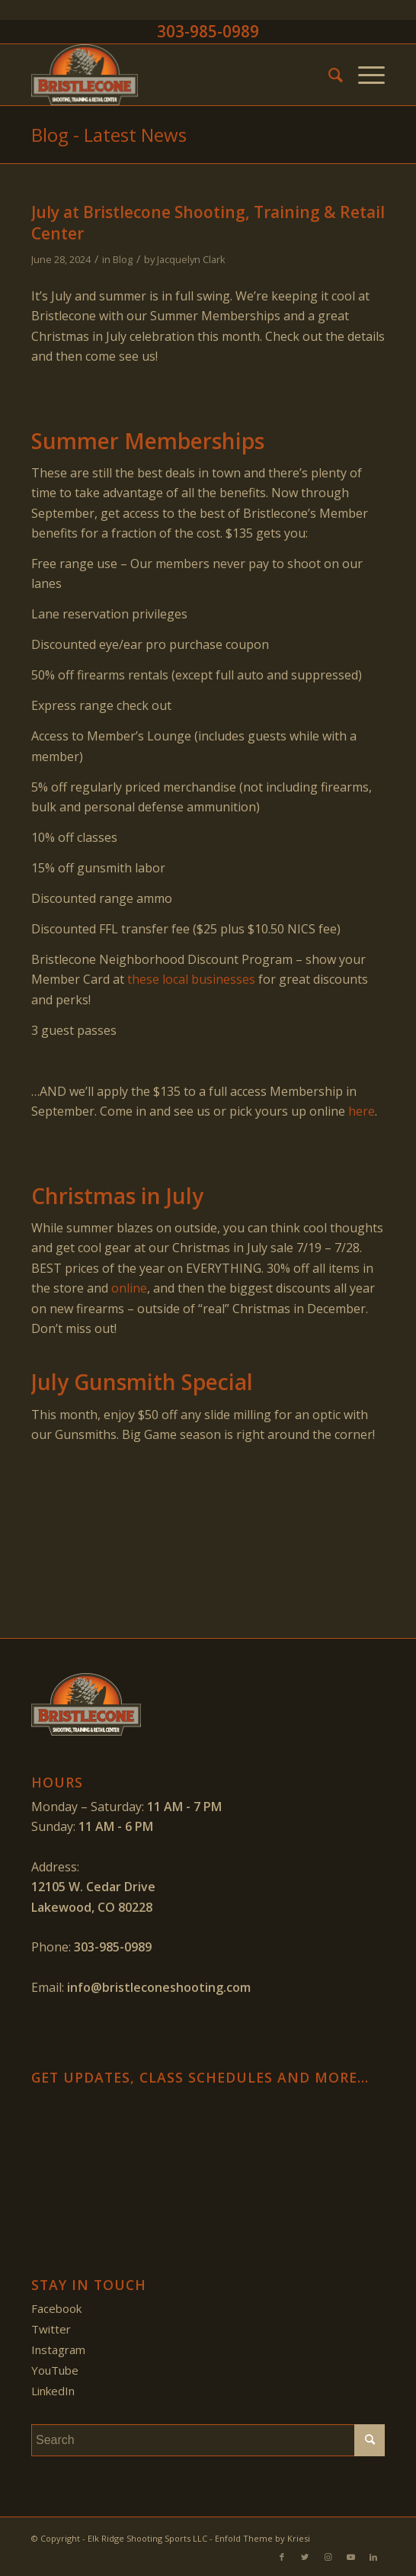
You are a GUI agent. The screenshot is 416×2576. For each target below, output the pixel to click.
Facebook (56, 2308)
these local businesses (191, 979)
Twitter (51, 2329)
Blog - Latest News (109, 134)
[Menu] (364, 74)
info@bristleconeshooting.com (159, 1987)
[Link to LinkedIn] (373, 2556)
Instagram (58, 2349)
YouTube (54, 2370)
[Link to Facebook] (281, 2556)
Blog (123, 259)
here (361, 1111)
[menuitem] (328, 74)
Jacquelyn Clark (191, 259)
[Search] (328, 74)
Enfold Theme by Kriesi (262, 2538)
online (129, 1288)
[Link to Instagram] (327, 2556)
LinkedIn (53, 2390)
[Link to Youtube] (350, 2556)
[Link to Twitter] (304, 2556)
